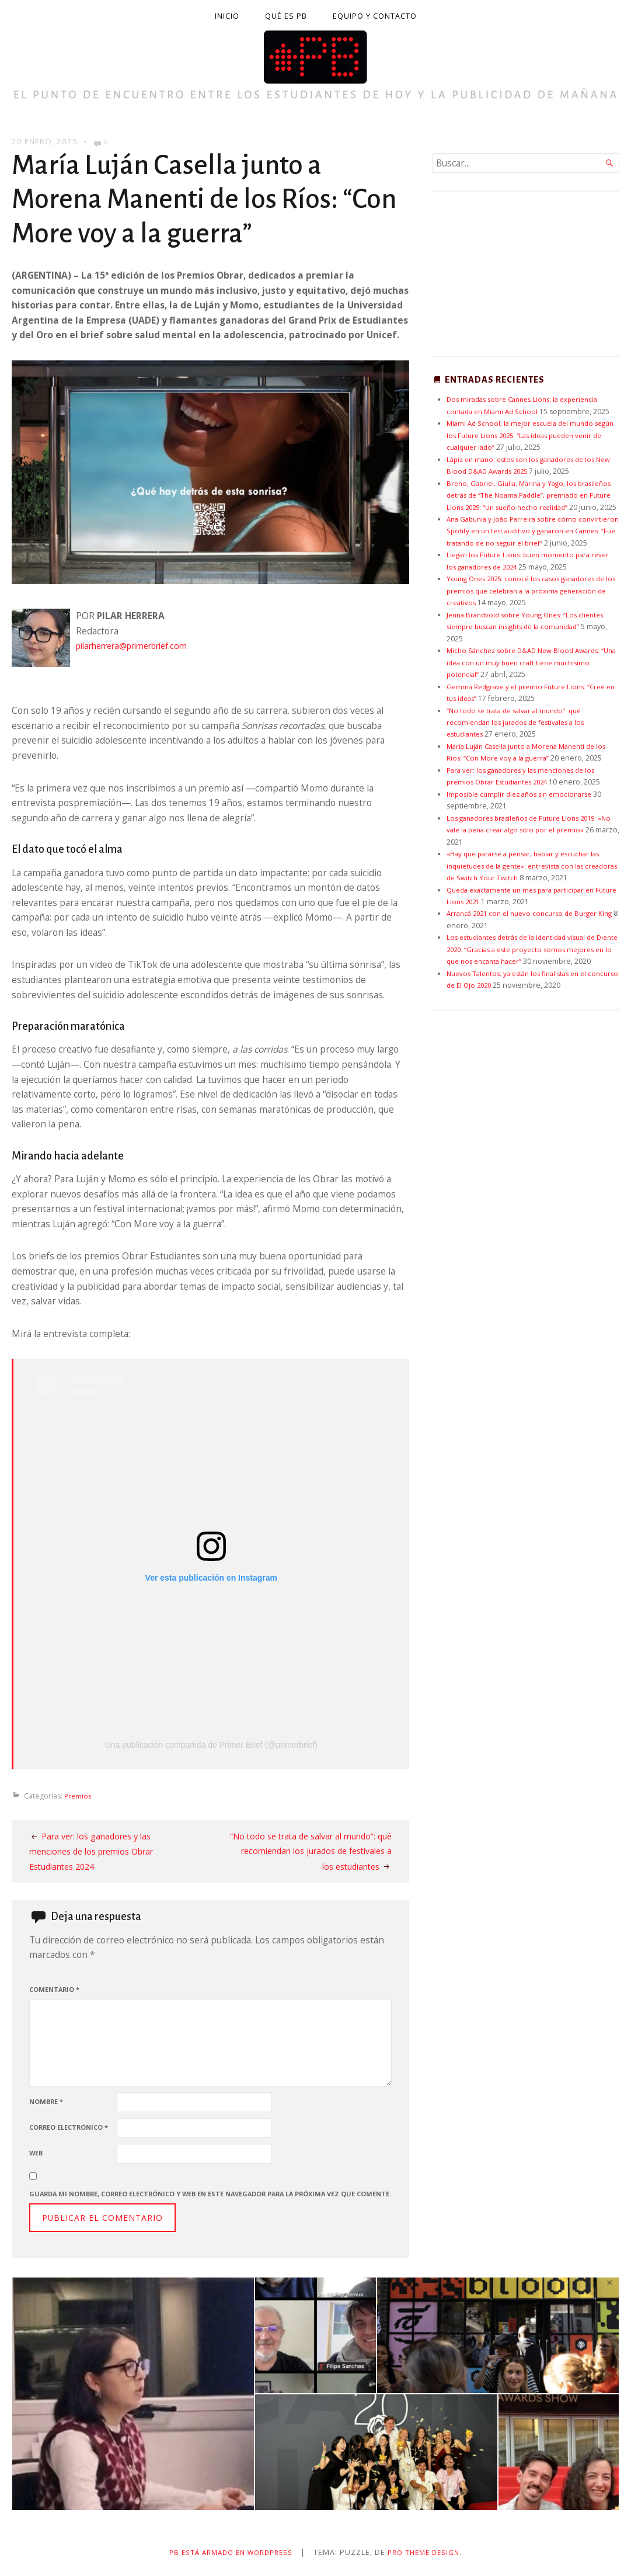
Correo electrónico (68, 2126)
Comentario (54, 1988)
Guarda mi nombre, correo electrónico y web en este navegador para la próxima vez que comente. (210, 2193)
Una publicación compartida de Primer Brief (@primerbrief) (211, 1744)
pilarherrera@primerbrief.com (141, 644)
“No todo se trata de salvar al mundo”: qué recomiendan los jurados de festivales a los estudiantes (312, 1850)
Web (36, 2152)
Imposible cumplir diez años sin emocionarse (524, 830)
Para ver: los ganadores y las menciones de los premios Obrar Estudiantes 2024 (99, 1850)
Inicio (227, 16)
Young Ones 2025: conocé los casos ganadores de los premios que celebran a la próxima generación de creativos (533, 614)
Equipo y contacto (375, 16)
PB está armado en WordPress (227, 2552)
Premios (78, 1795)
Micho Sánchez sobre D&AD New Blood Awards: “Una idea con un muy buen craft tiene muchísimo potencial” (532, 686)
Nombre (46, 2100)
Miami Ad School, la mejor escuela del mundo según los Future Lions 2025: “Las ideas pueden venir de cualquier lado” (528, 435)
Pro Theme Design (430, 2552)
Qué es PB (286, 16)
